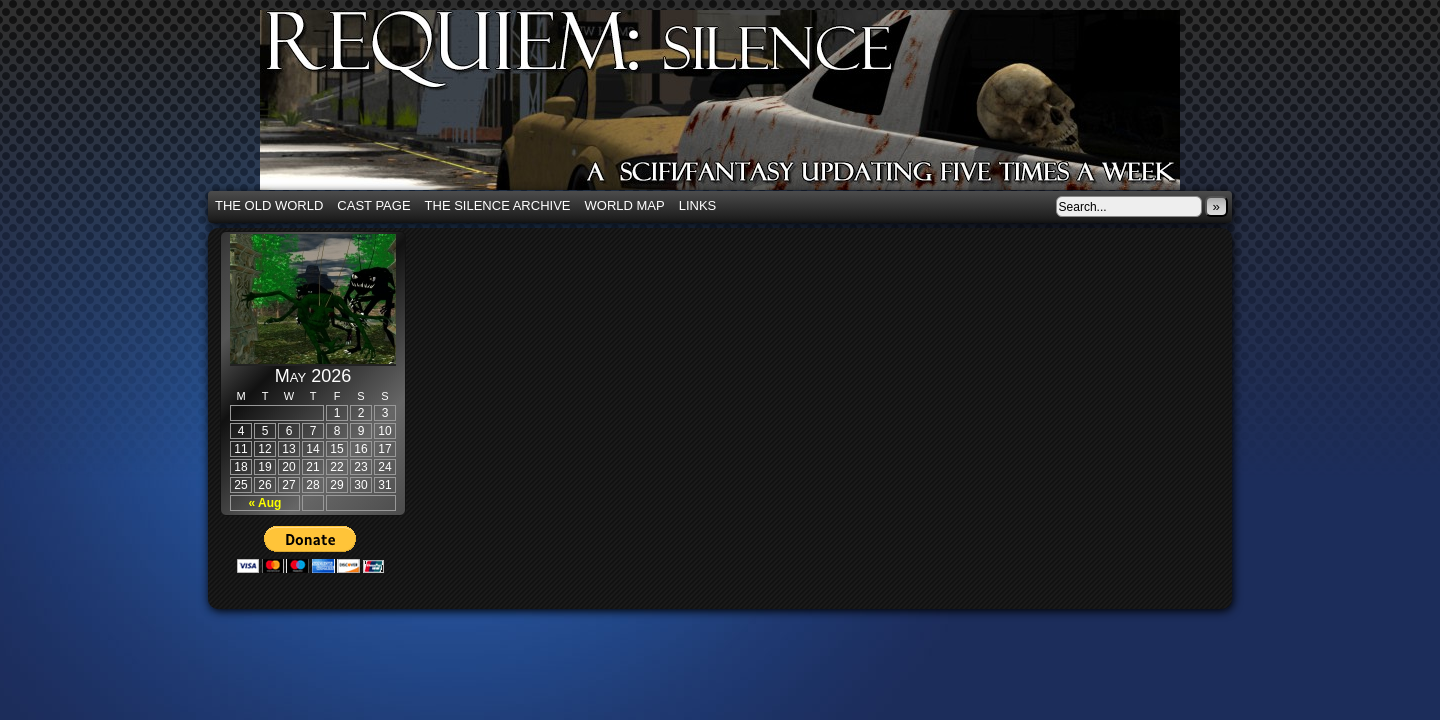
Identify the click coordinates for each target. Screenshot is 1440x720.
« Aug (265, 503)
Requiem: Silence (750, 106)
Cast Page (373, 205)
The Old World (269, 205)
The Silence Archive (498, 205)
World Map (625, 205)
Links (698, 205)
